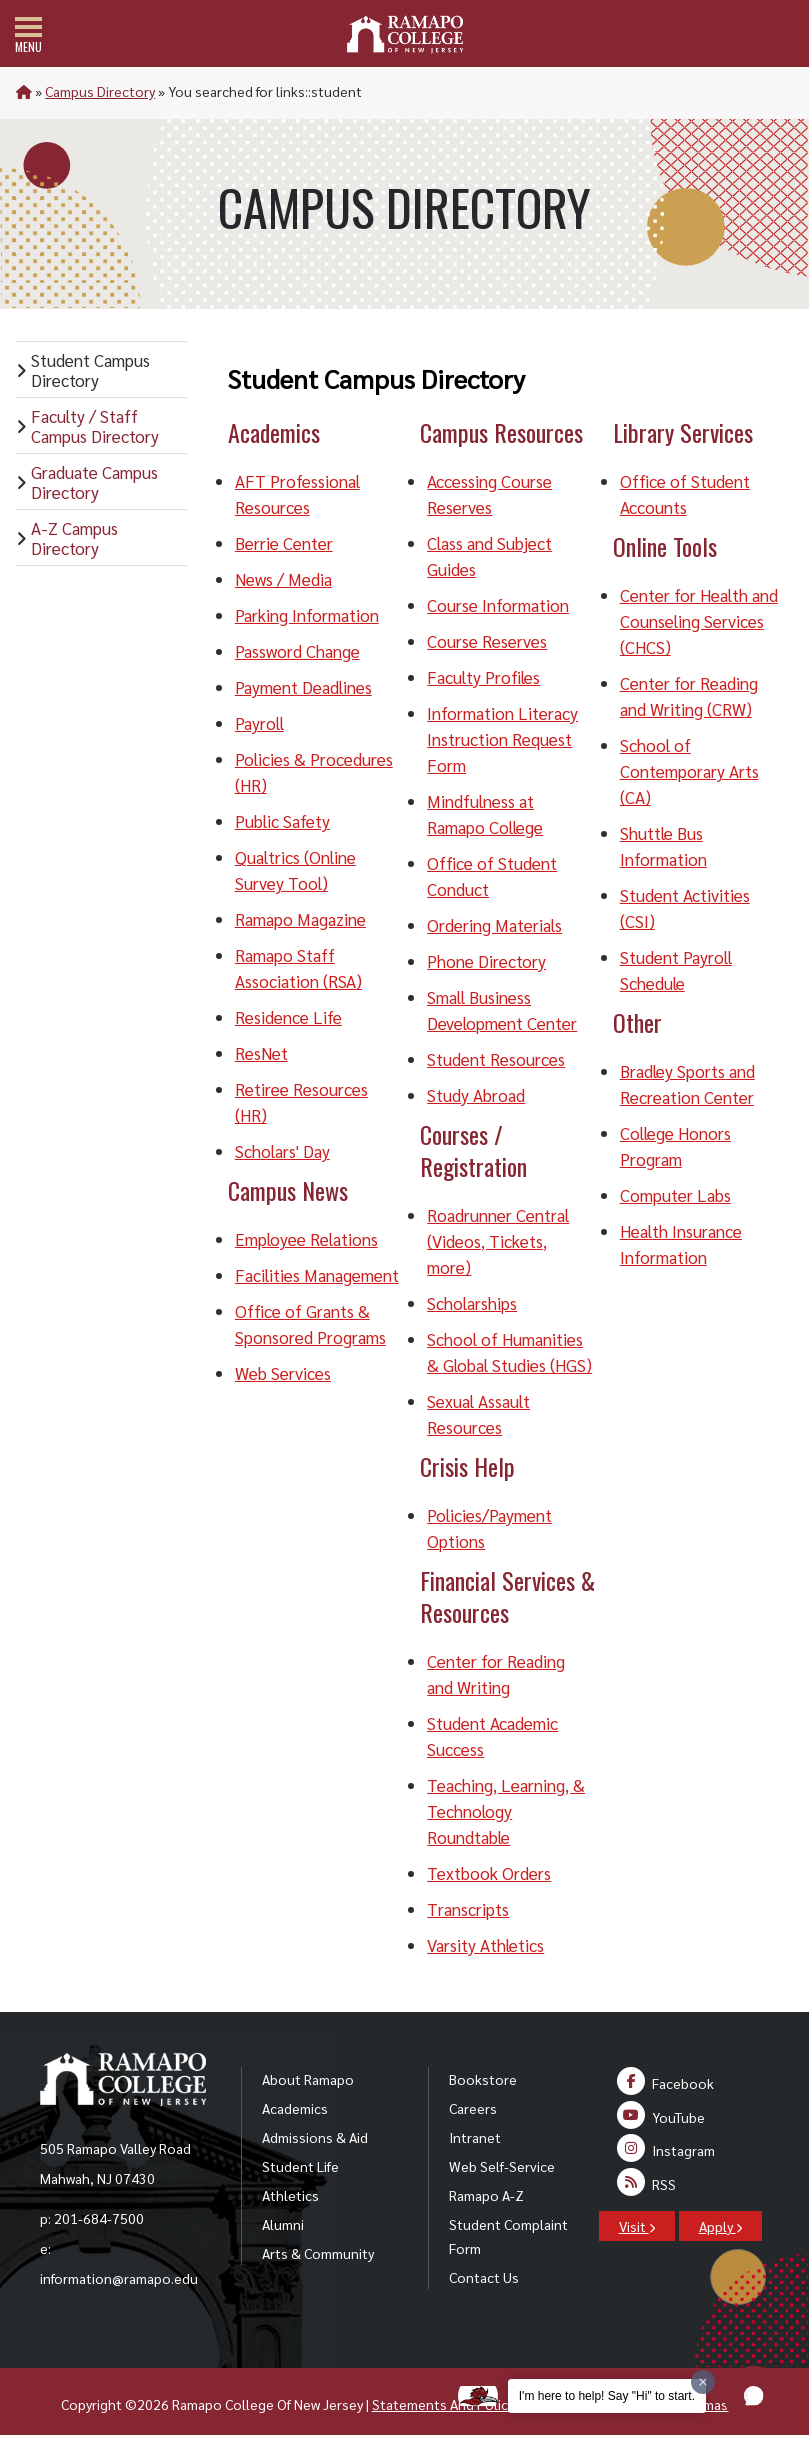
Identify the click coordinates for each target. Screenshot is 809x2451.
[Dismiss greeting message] (703, 2382)
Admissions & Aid (315, 2137)
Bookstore (483, 2079)
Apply (720, 2226)
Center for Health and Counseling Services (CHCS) (699, 621)
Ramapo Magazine (300, 919)
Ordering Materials (494, 925)
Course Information (498, 605)
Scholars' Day (282, 1151)
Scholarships (472, 1303)
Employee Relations (306, 1239)
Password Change (297, 651)
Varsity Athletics (485, 1945)
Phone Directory (486, 961)
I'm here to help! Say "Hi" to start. (607, 2396)
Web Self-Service (502, 2166)
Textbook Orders (489, 1873)
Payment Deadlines (303, 687)
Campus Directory (100, 91)
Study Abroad (476, 1095)
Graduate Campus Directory (94, 482)
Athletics (290, 2195)
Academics (295, 2108)
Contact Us (484, 2277)
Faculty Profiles (483, 677)
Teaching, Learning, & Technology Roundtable (506, 1811)
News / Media (283, 579)
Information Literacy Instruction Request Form (502, 739)
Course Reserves (487, 641)
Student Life (300, 2166)
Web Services (283, 1373)
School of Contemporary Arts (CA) (689, 771)
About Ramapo (308, 2079)
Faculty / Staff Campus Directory (95, 426)
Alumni (283, 2224)
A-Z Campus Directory (74, 538)
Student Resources (496, 1059)
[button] (754, 2396)
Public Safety (282, 821)
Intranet (475, 2137)
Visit (637, 2226)
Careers (473, 2108)
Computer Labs (675, 1195)
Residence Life (288, 1017)
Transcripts (468, 1909)
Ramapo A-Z (486, 2195)
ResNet (261, 1053)
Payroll (259, 723)
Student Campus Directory (90, 370)
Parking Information (307, 615)
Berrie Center (284, 543)
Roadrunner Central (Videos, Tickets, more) (498, 1241)
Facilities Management (317, 1275)
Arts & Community (318, 2253)
